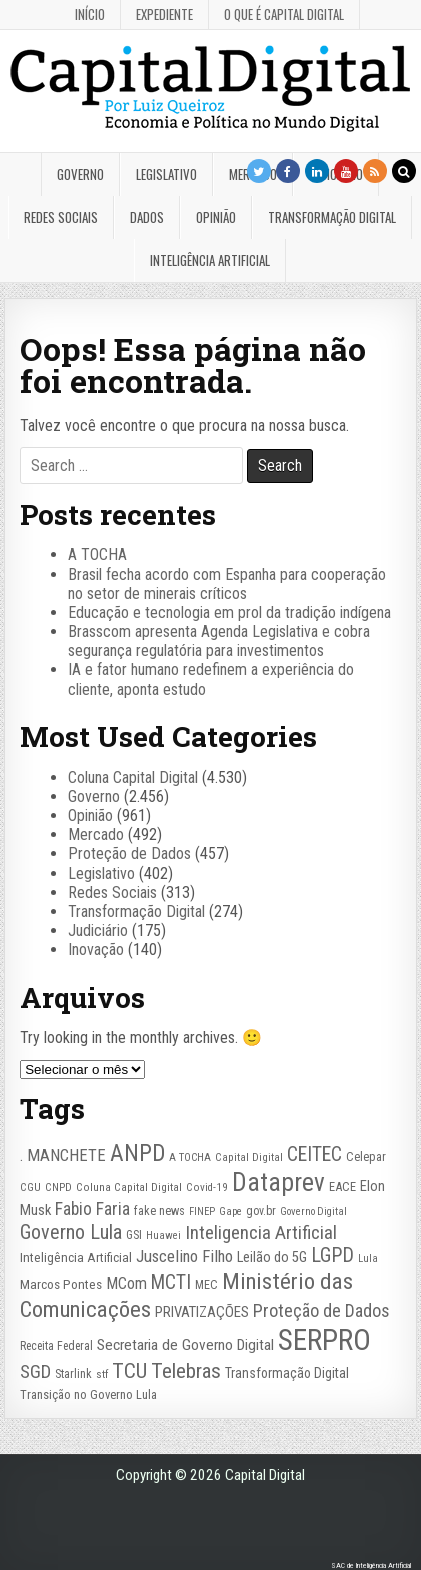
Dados (147, 217)
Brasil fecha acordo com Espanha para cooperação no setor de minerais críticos (227, 584)
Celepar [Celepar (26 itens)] (366, 1157)
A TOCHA (97, 554)
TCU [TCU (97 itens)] (129, 1370)
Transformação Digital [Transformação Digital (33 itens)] (287, 1373)
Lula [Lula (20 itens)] (368, 1258)
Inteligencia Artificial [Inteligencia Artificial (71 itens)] (261, 1232)
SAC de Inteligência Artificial (371, 1565)
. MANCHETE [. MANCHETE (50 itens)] (63, 1155)
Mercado (96, 834)
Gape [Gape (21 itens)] (230, 1211)
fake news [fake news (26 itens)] (159, 1211)
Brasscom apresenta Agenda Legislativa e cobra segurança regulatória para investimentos (219, 641)
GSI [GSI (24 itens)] (134, 1235)
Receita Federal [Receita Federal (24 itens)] (56, 1346)
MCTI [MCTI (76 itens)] (171, 1282)
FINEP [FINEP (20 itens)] (202, 1211)
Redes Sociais (61, 217)
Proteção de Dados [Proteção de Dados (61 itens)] (321, 1310)
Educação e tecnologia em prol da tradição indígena (229, 612)
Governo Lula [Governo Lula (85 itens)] (71, 1232)
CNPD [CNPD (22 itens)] (58, 1187)
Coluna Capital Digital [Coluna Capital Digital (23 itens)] (129, 1187)
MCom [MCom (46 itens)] (126, 1283)
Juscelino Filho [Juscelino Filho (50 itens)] (184, 1256)
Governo (80, 174)
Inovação (96, 949)
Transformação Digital (332, 217)
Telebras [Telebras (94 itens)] (186, 1371)
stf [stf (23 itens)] (102, 1374)
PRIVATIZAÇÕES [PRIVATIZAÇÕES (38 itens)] (202, 1312)
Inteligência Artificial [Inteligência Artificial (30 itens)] (76, 1257)
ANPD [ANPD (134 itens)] (137, 1153)
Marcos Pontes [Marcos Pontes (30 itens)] (61, 1284)
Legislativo (166, 174)
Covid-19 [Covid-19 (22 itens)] (207, 1187)
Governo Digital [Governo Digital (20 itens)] (313, 1211)
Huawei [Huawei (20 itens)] (163, 1235)
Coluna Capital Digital (133, 777)
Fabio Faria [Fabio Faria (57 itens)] (92, 1209)
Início (90, 14)
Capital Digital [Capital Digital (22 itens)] (249, 1157)
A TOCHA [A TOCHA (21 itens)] (190, 1157)
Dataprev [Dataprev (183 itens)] (278, 1182)
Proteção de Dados (129, 853)
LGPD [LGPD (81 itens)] (332, 1255)
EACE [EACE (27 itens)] (342, 1186)
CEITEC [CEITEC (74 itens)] (314, 1154)
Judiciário (98, 930)
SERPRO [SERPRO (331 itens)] (324, 1340)
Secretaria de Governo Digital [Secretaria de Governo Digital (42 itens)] (185, 1345)
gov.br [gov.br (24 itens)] (261, 1211)
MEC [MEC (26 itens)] (206, 1285)
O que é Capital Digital (284, 14)
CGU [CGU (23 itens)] (30, 1187)
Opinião (216, 217)
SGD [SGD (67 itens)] (35, 1372)
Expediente (164, 14)
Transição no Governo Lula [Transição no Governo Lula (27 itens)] (88, 1394)
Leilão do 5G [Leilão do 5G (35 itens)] (272, 1257)
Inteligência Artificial (210, 260)
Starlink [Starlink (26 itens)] (73, 1374)
